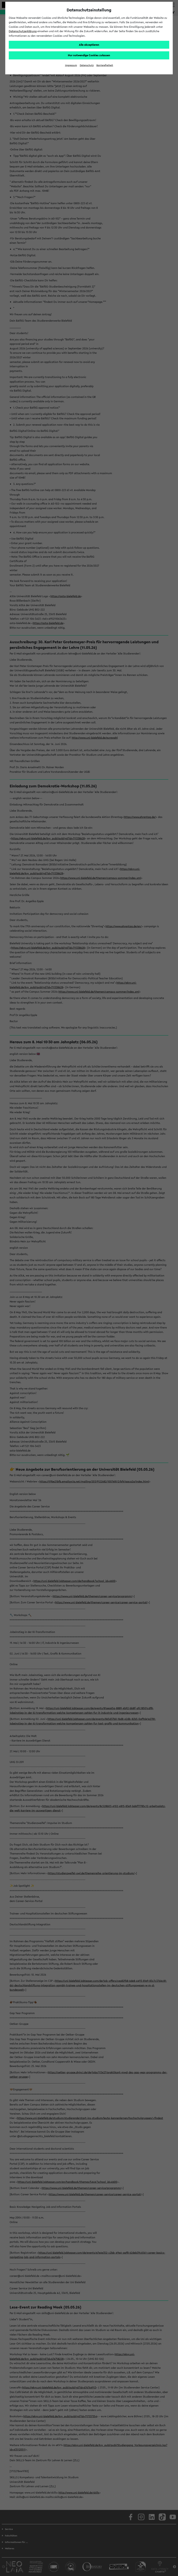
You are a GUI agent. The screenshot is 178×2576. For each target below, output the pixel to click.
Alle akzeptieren (89, 45)
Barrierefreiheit (104, 65)
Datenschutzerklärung (23, 31)
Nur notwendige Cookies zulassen (89, 55)
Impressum (71, 65)
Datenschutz (87, 65)
